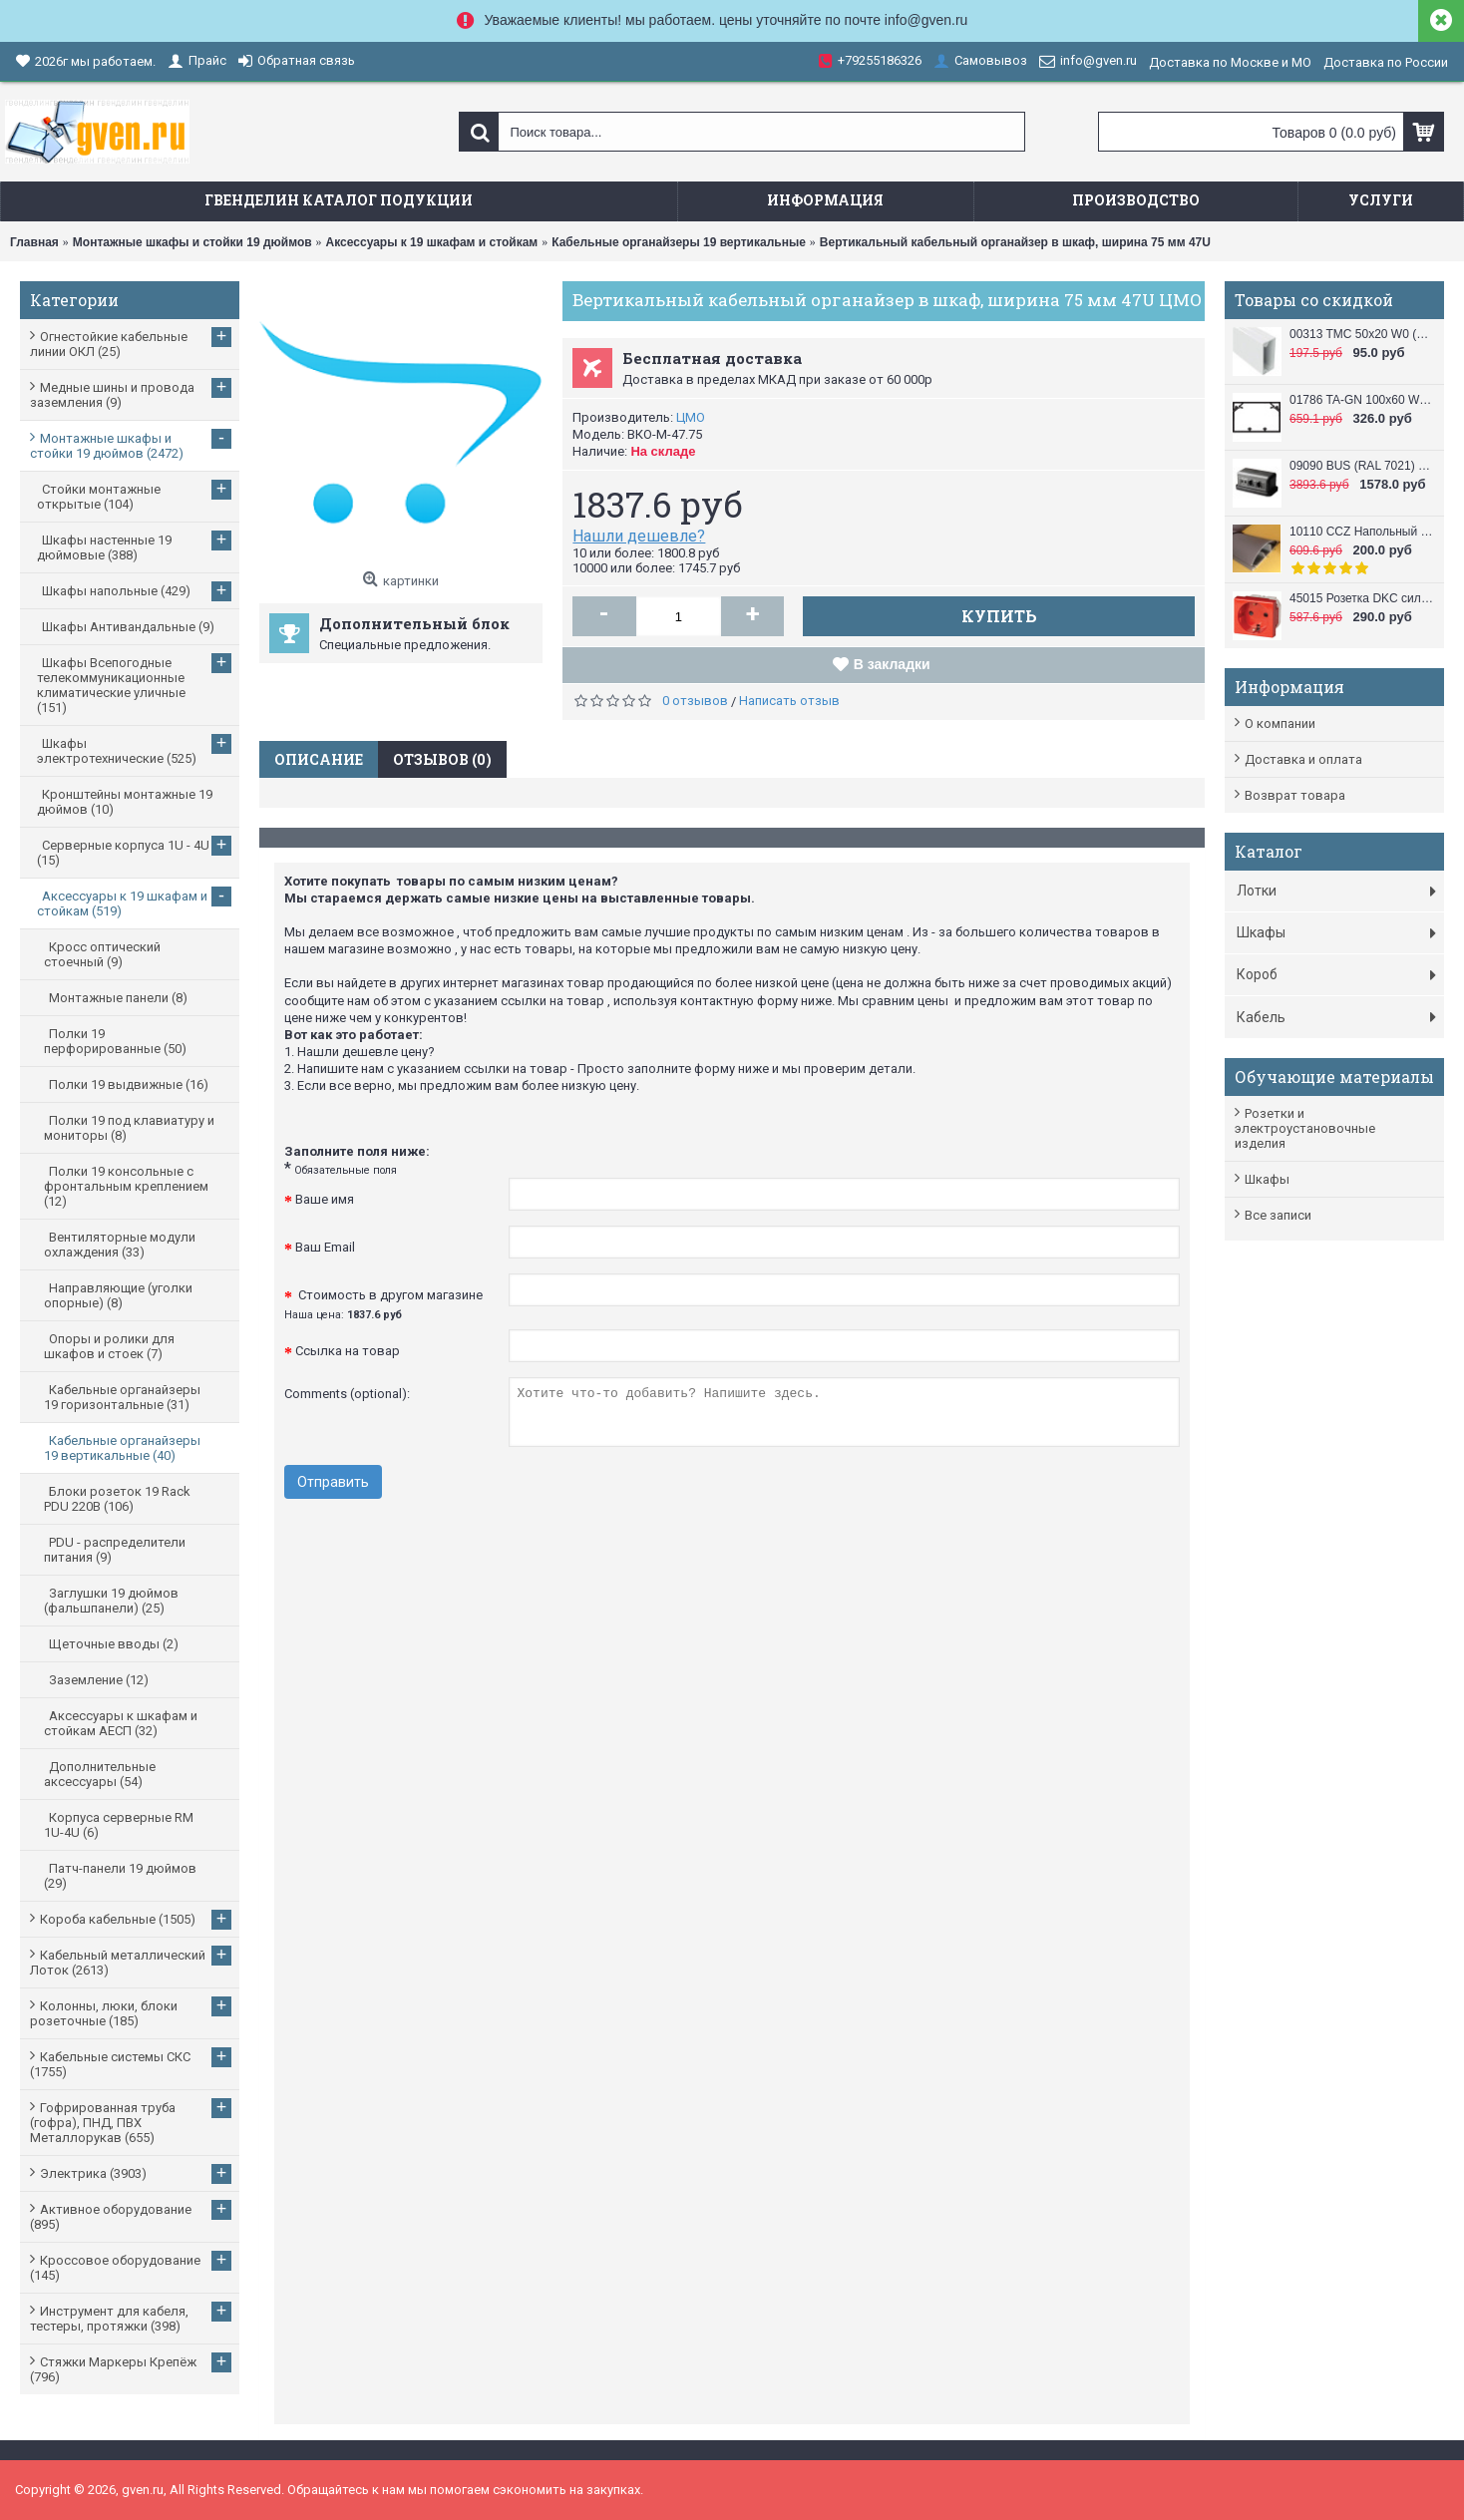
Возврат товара (1295, 795)
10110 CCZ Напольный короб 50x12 (1361, 532)
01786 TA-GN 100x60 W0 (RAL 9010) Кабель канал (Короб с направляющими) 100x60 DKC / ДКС (1361, 400)
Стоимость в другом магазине (383, 1304)
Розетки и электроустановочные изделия (1305, 1128)
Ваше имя (324, 1199)
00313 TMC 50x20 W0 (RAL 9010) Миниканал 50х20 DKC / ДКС (1361, 334)
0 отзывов (695, 700)
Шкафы (1267, 1179)
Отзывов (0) (442, 759)
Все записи (1278, 1215)
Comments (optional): (347, 1393)
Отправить (333, 1482)
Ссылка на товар (347, 1350)
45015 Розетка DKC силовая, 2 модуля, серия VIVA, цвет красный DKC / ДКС (1361, 598)
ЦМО (690, 417)
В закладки (892, 664)
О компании (1280, 723)
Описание (318, 759)
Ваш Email (325, 1247)
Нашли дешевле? (638, 536)
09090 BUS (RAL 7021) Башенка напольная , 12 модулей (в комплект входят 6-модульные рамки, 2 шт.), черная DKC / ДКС (1361, 466)
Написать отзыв (789, 700)
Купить (999, 615)
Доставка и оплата (1303, 759)
